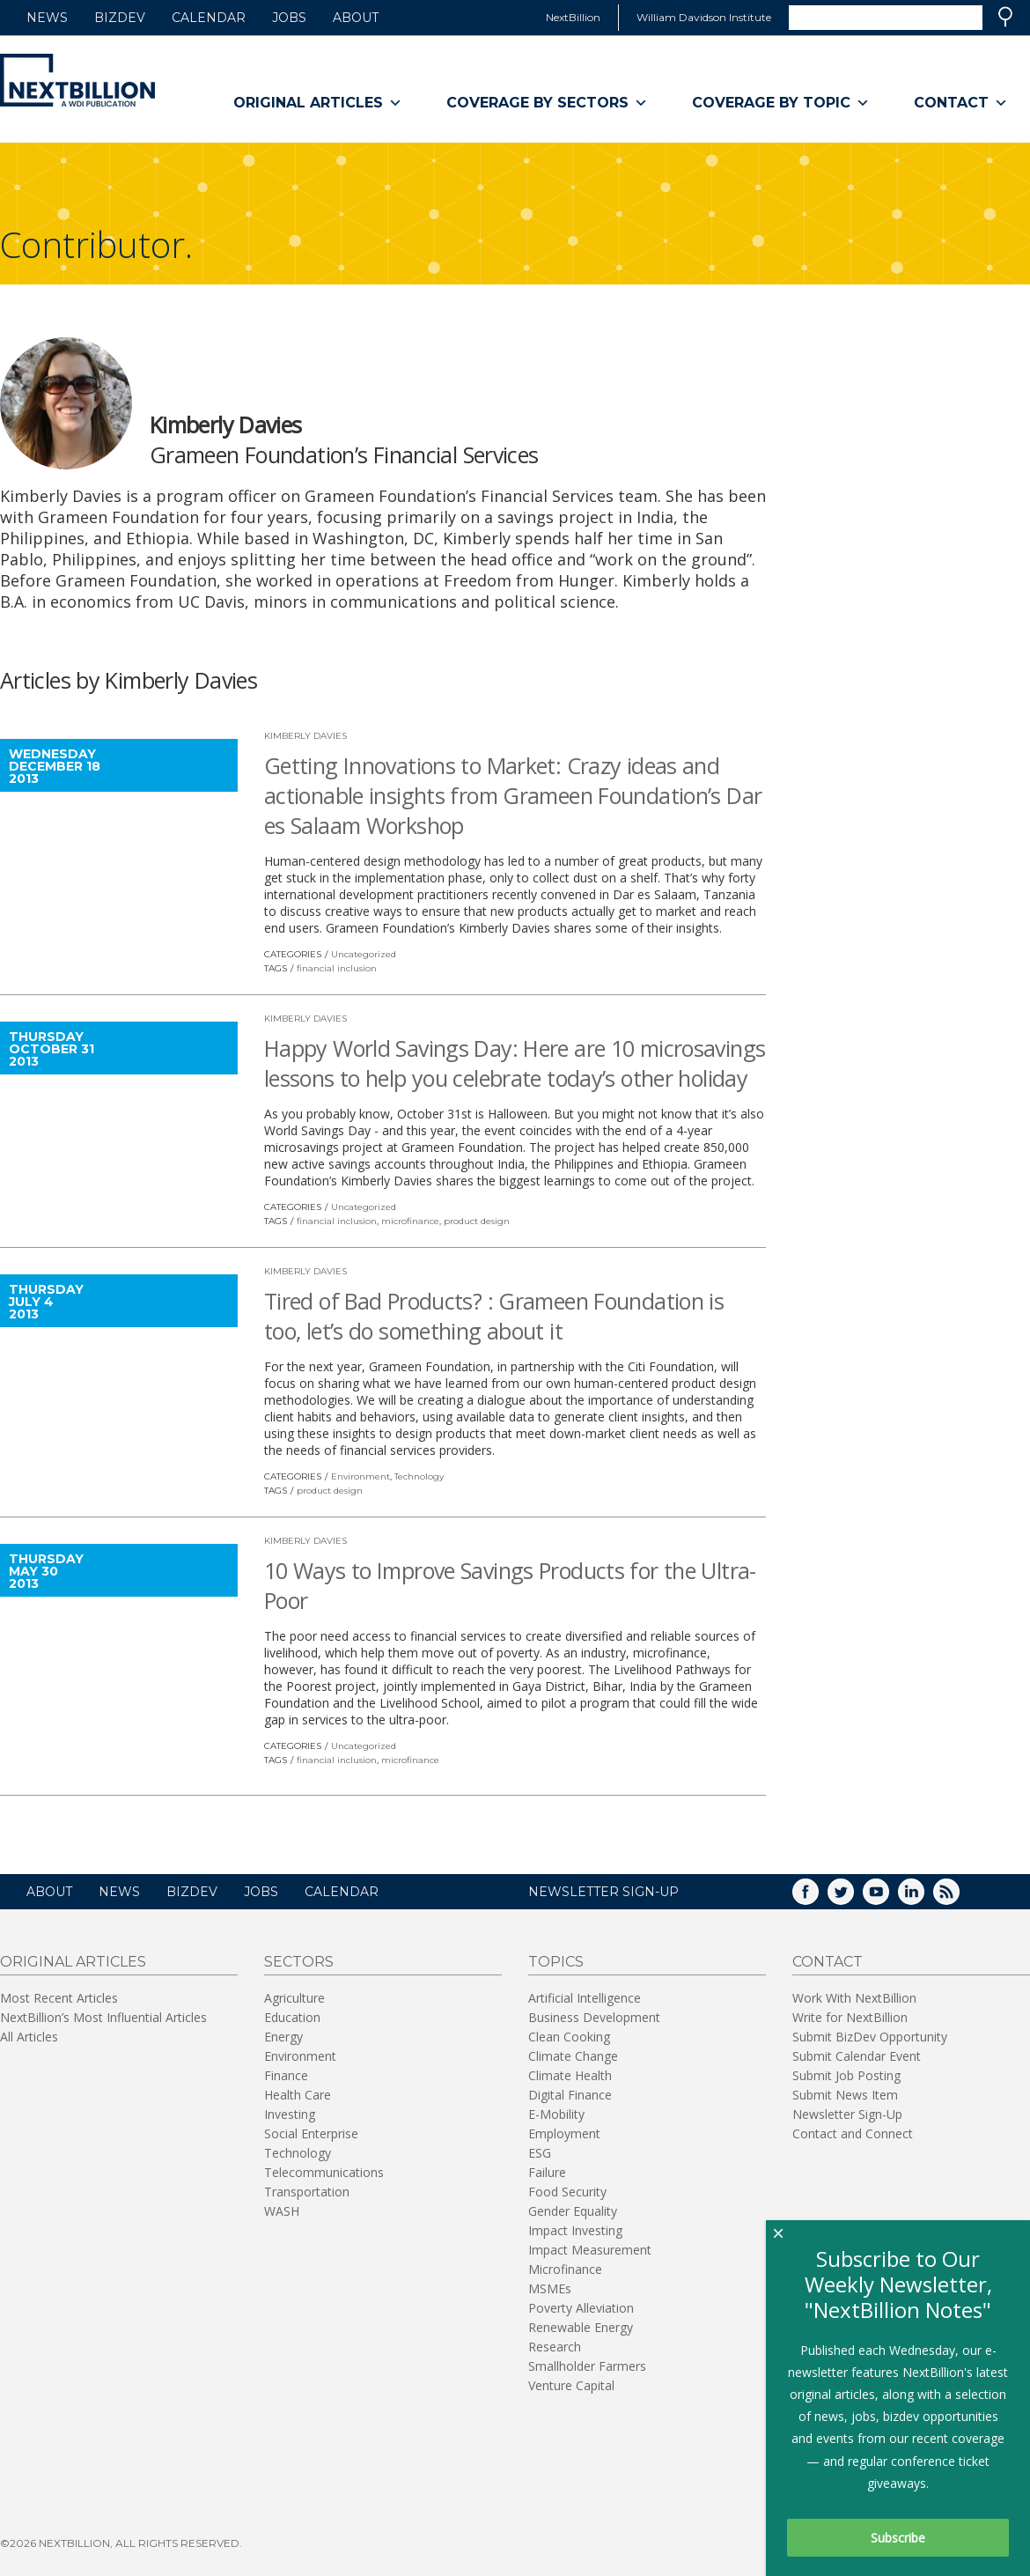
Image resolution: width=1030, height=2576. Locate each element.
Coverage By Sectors (547, 103)
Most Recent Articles (59, 1997)
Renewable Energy (580, 2327)
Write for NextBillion (850, 2017)
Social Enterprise (311, 2133)
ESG (539, 2152)
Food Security (567, 2191)
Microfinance (565, 2269)
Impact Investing (575, 2230)
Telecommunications (324, 2172)
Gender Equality (572, 2211)
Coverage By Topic (781, 103)
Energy (283, 2036)
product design (477, 1221)
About (356, 18)
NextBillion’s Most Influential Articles (103, 2017)
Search (1005, 16)
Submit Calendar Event (856, 2056)
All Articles (29, 2036)
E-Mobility (556, 2114)
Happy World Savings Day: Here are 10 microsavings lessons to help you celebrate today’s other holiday (514, 1063)
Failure (547, 2172)
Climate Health (570, 2075)
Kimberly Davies (305, 736)
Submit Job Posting (846, 2075)
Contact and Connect (852, 2133)
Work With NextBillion (854, 1997)
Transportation (306, 2191)
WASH (281, 2211)
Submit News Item (845, 2094)
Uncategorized (363, 954)
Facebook (818, 1897)
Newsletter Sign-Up (847, 2114)
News (47, 18)
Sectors (299, 1961)
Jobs (289, 18)
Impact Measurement (589, 2249)
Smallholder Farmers (587, 2366)
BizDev (119, 18)
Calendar (209, 18)
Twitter (853, 1897)
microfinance (410, 1221)
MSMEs (549, 2288)
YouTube (888, 1897)
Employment (564, 2133)
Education (292, 2017)
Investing (289, 2114)
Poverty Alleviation (581, 2307)
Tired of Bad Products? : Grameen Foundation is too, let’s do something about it (494, 1316)
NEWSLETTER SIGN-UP (603, 1892)
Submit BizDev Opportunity (869, 2036)
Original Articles (317, 103)
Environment (360, 1476)
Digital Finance (570, 2094)
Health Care (297, 2094)
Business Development (594, 2017)
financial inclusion (337, 968)
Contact (961, 103)
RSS (959, 1897)
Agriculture (294, 1997)
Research (554, 2346)
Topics (556, 1961)
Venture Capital (571, 2385)
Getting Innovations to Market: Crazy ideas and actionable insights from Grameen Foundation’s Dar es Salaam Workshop (512, 795)
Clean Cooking (569, 2036)
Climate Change (573, 2056)
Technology (419, 1476)
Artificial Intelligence (584, 1997)
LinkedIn (923, 1897)
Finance (286, 2075)
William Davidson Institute (703, 17)
